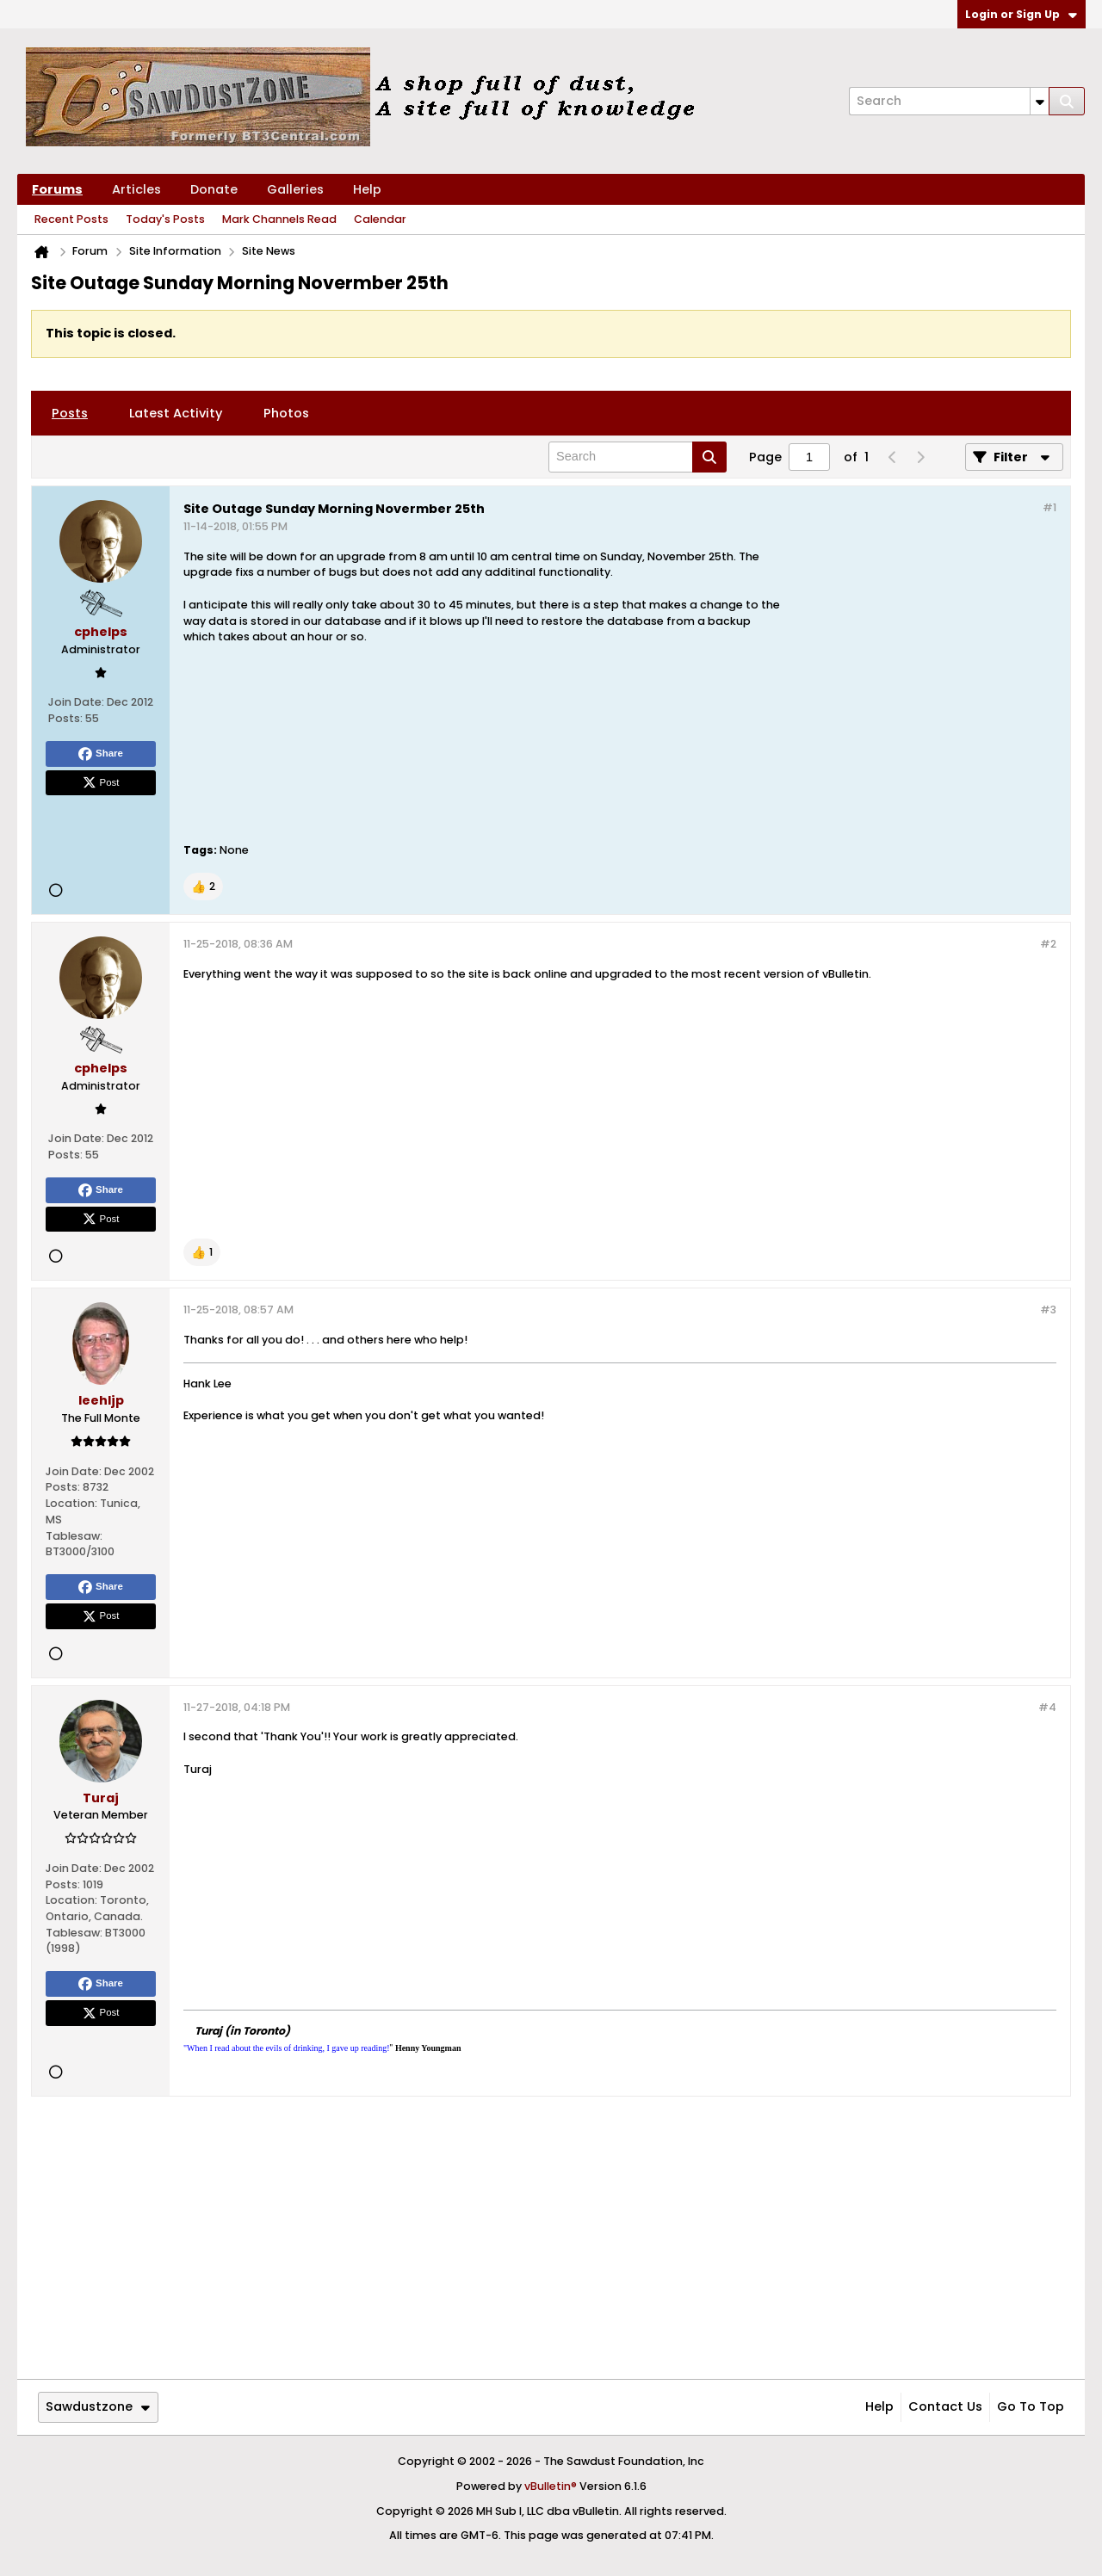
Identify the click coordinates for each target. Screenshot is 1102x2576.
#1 (1049, 507)
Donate (214, 189)
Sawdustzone (98, 2406)
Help (367, 189)
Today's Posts (165, 219)
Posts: (65, 718)
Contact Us (945, 2406)
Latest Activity (175, 413)
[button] (203, 886)
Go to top (1030, 2406)
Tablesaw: (74, 1536)
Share (100, 754)
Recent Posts (71, 219)
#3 (1048, 1309)
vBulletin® (550, 2486)
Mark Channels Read (279, 219)
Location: (71, 1503)
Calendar (380, 219)
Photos (286, 413)
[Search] (949, 101)
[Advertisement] (918, 687)
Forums (57, 189)
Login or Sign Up (1021, 14)
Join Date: (76, 702)
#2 (1048, 943)
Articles (136, 189)
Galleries (295, 189)
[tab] (69, 413)
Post (101, 782)
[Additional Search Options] (1039, 101)
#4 (1047, 1707)
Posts (70, 413)
